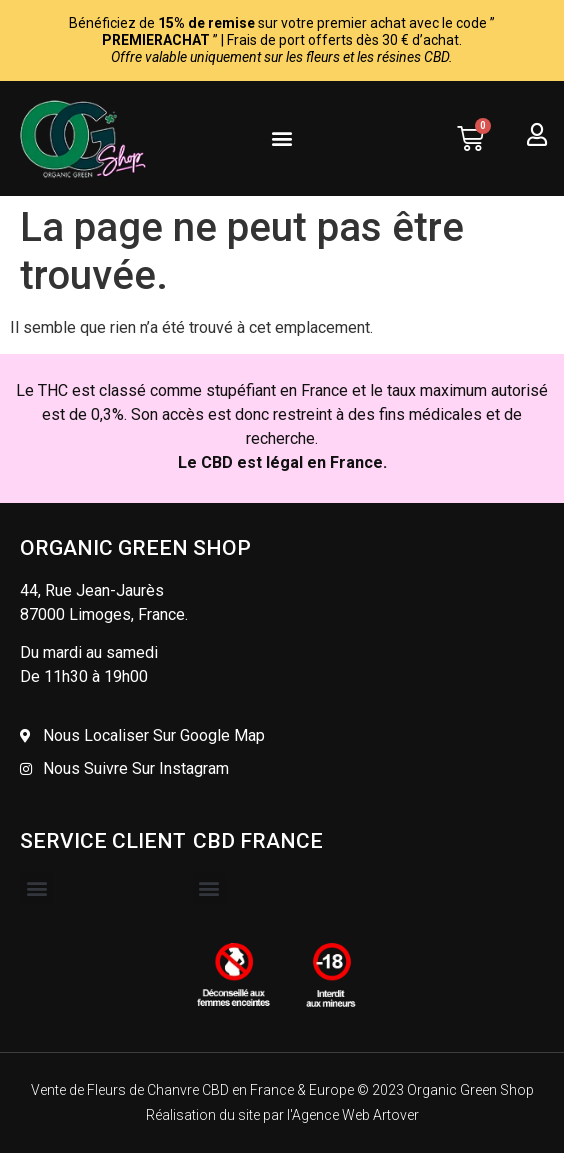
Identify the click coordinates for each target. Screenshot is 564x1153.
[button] (281, 138)
